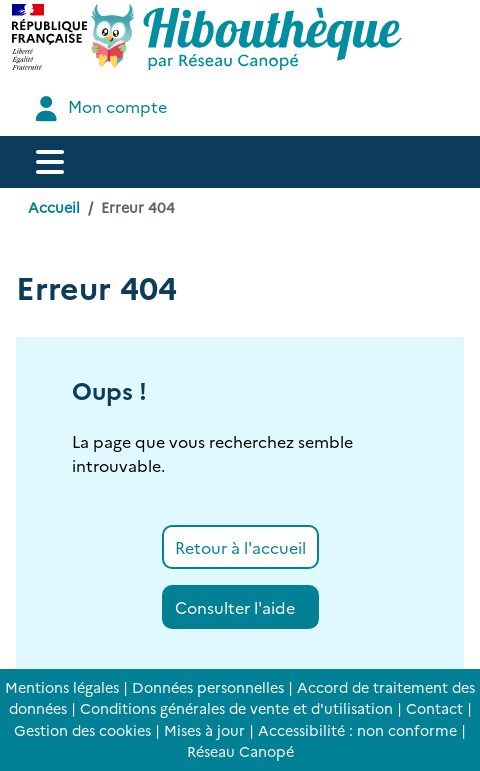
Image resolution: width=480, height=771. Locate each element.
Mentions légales (62, 687)
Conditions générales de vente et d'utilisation (236, 708)
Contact (434, 708)
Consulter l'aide (235, 607)
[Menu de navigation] (50, 162)
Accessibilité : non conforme (357, 730)
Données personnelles (208, 687)
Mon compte (98, 108)
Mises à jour (204, 730)
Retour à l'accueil (240, 547)
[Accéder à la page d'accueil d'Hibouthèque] (246, 37)
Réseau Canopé (240, 751)
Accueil (54, 207)
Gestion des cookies (82, 730)
